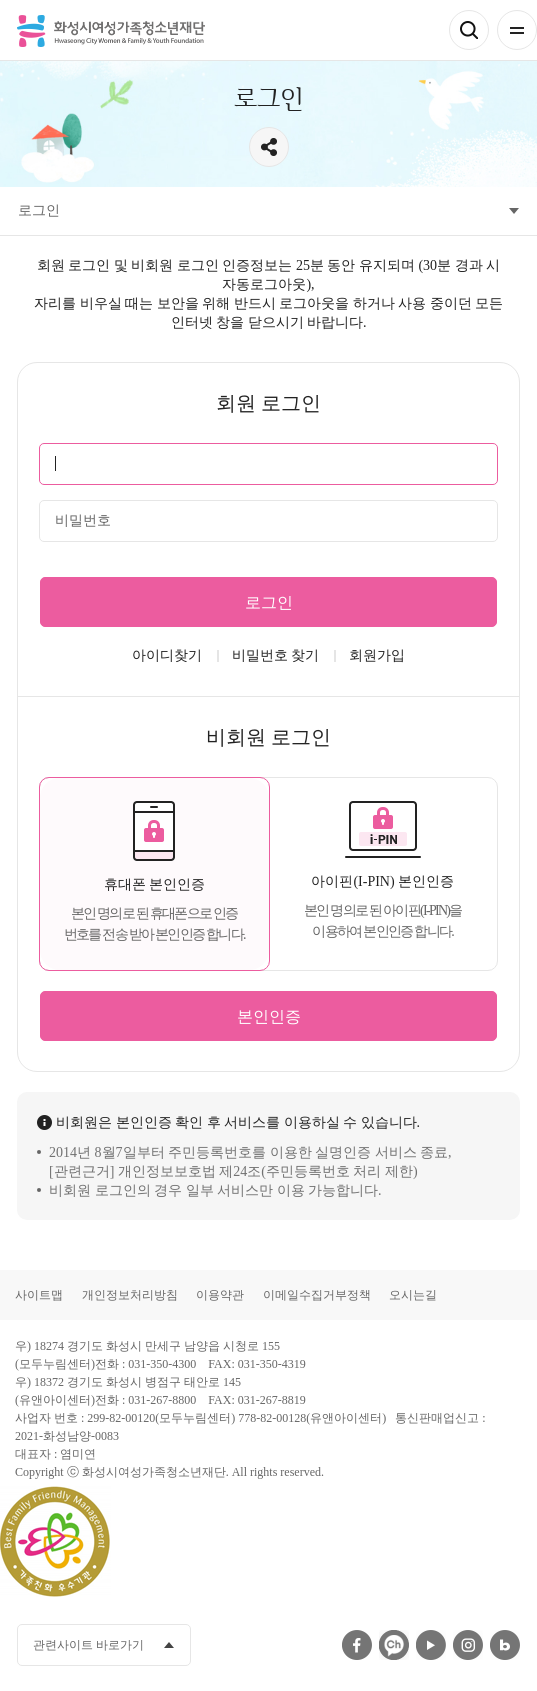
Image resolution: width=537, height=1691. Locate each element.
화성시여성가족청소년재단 (111, 30)
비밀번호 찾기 (276, 656)
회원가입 (377, 656)
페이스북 (357, 1645)
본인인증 (269, 1016)
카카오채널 (394, 1645)
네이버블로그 (505, 1645)
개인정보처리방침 (130, 1295)
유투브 (431, 1645)
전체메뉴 (517, 30)
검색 (469, 30)
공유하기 (269, 147)
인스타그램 (468, 1645)
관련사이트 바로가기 (88, 1645)
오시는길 (413, 1295)
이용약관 (220, 1295)
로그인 (269, 602)
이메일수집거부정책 (317, 1295)
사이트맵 (39, 1295)
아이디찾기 (167, 656)
